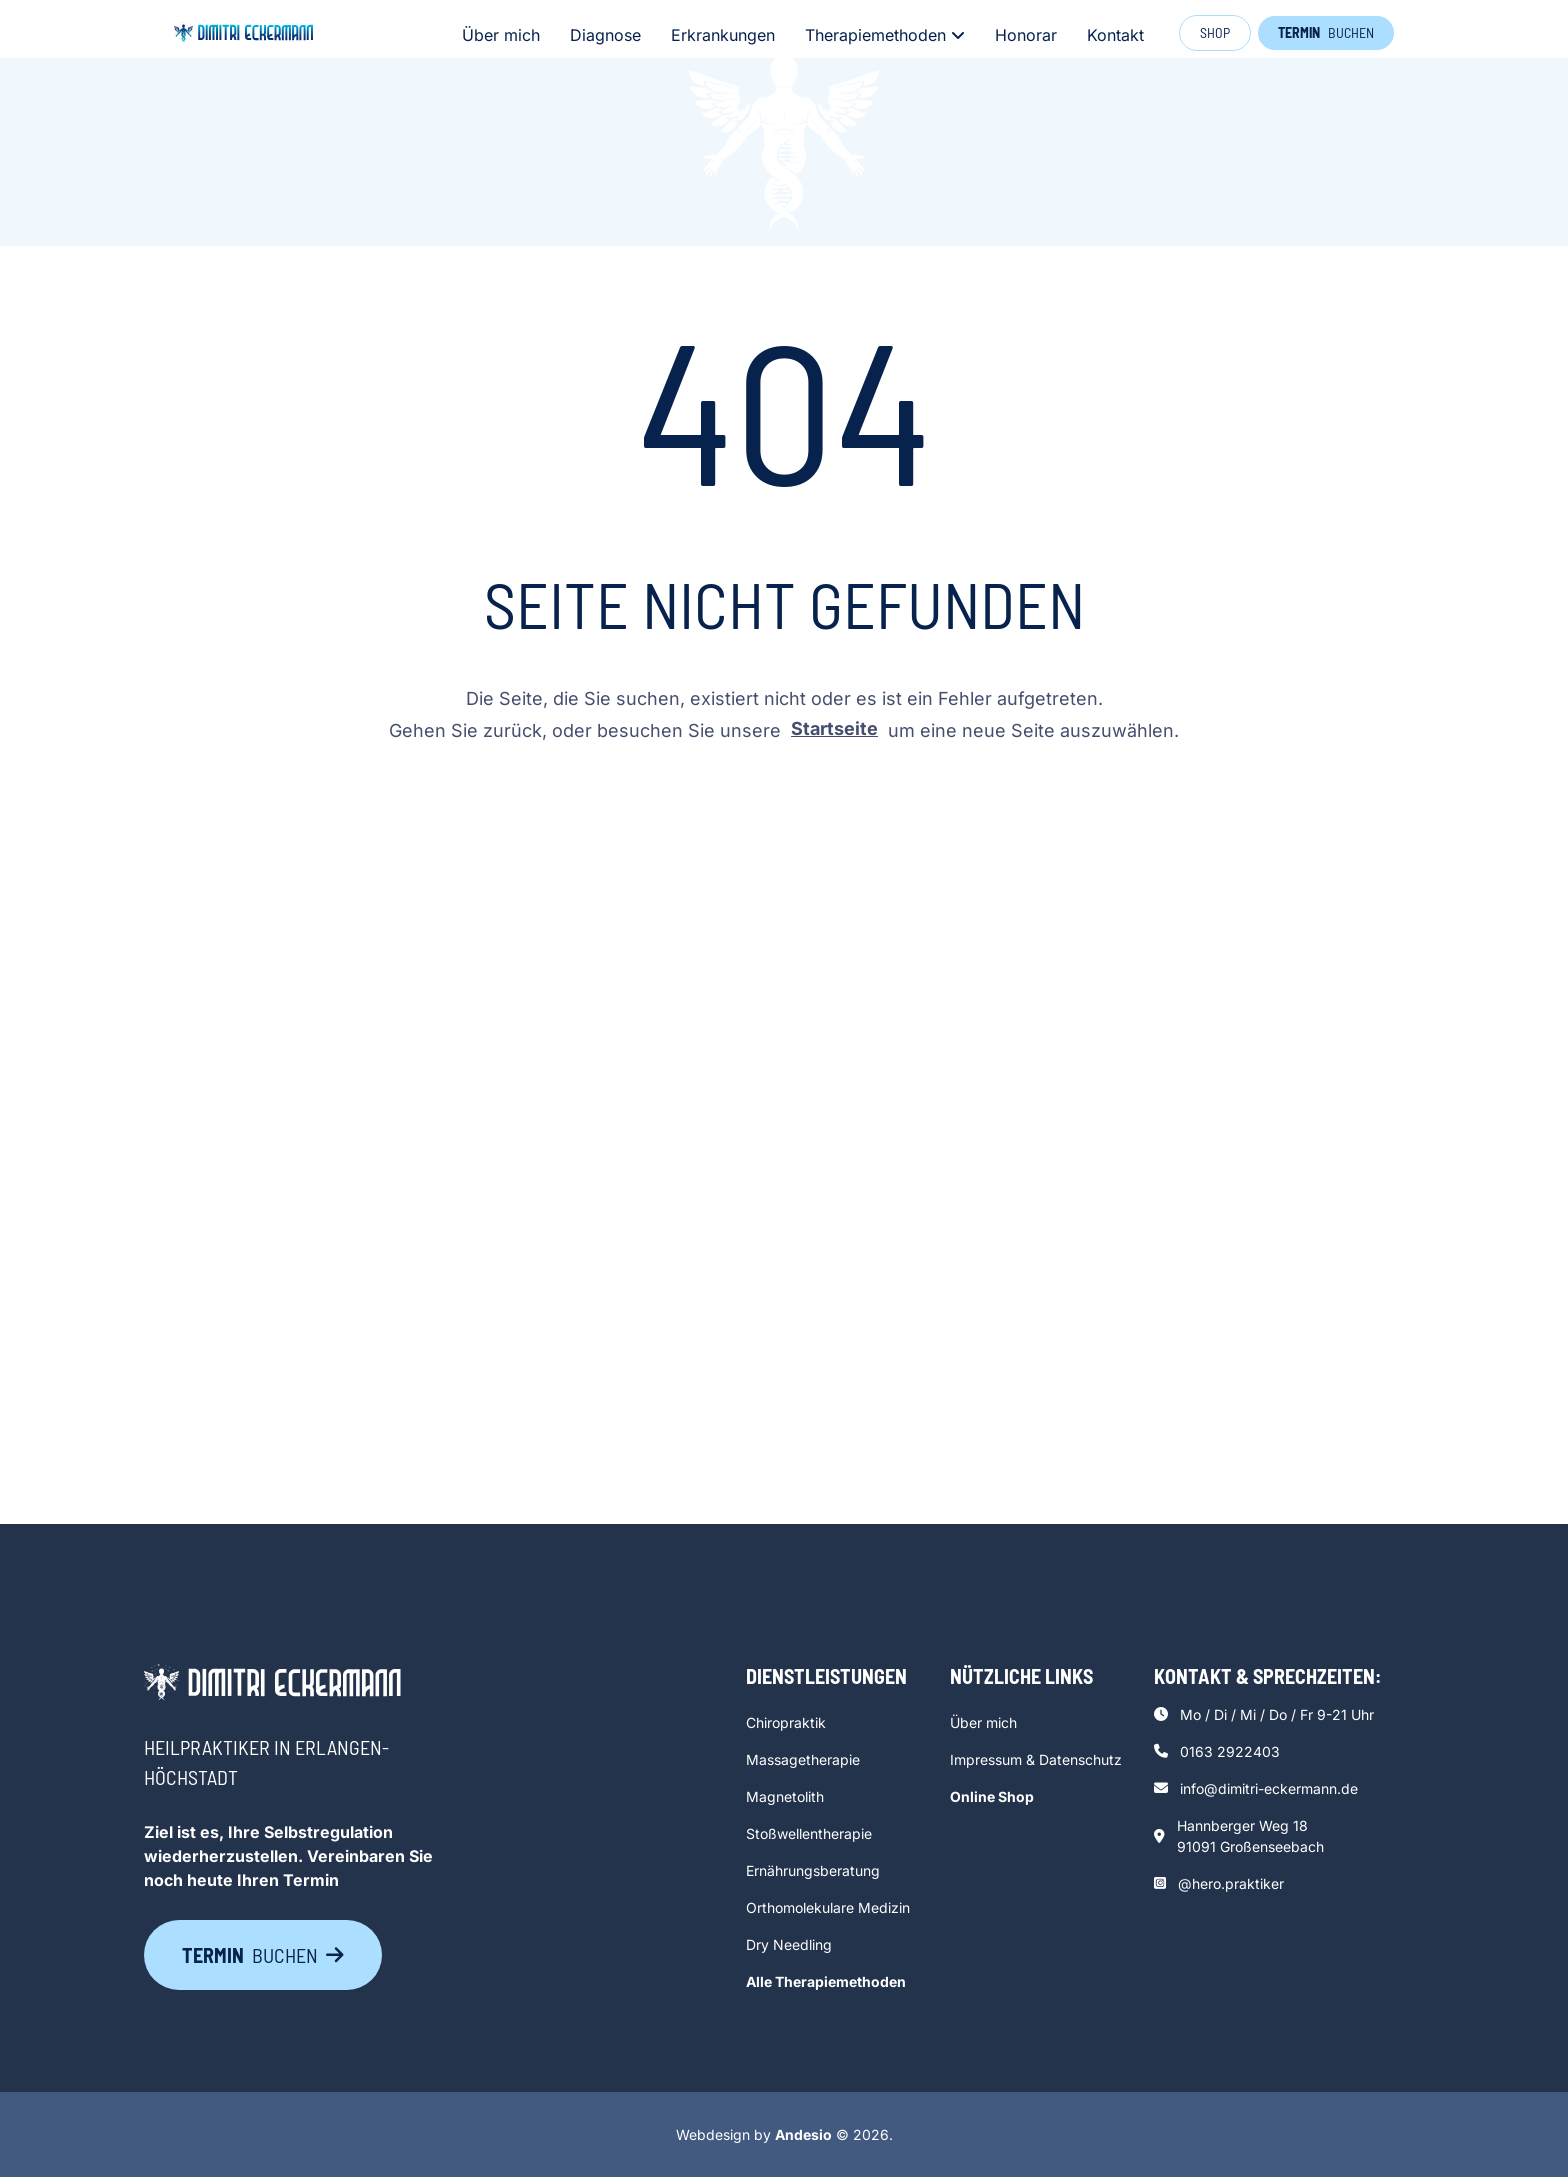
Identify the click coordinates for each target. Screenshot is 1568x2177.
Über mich (501, 35)
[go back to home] (272, 1686)
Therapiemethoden (885, 35)
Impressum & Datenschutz (1036, 1759)
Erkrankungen (723, 35)
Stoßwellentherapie (809, 1833)
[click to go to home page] (243, 33)
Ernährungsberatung (813, 1870)
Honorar (1026, 35)
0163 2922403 (1230, 1751)
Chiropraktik (786, 1722)
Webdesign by (754, 2134)
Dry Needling (789, 1944)
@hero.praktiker (1231, 1883)
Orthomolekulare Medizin (828, 1907)
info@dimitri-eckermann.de (1269, 1788)
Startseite (834, 728)
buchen (1326, 32)
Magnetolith (785, 1796)
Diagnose (605, 35)
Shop (1215, 32)
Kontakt (1115, 35)
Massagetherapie (803, 1759)
